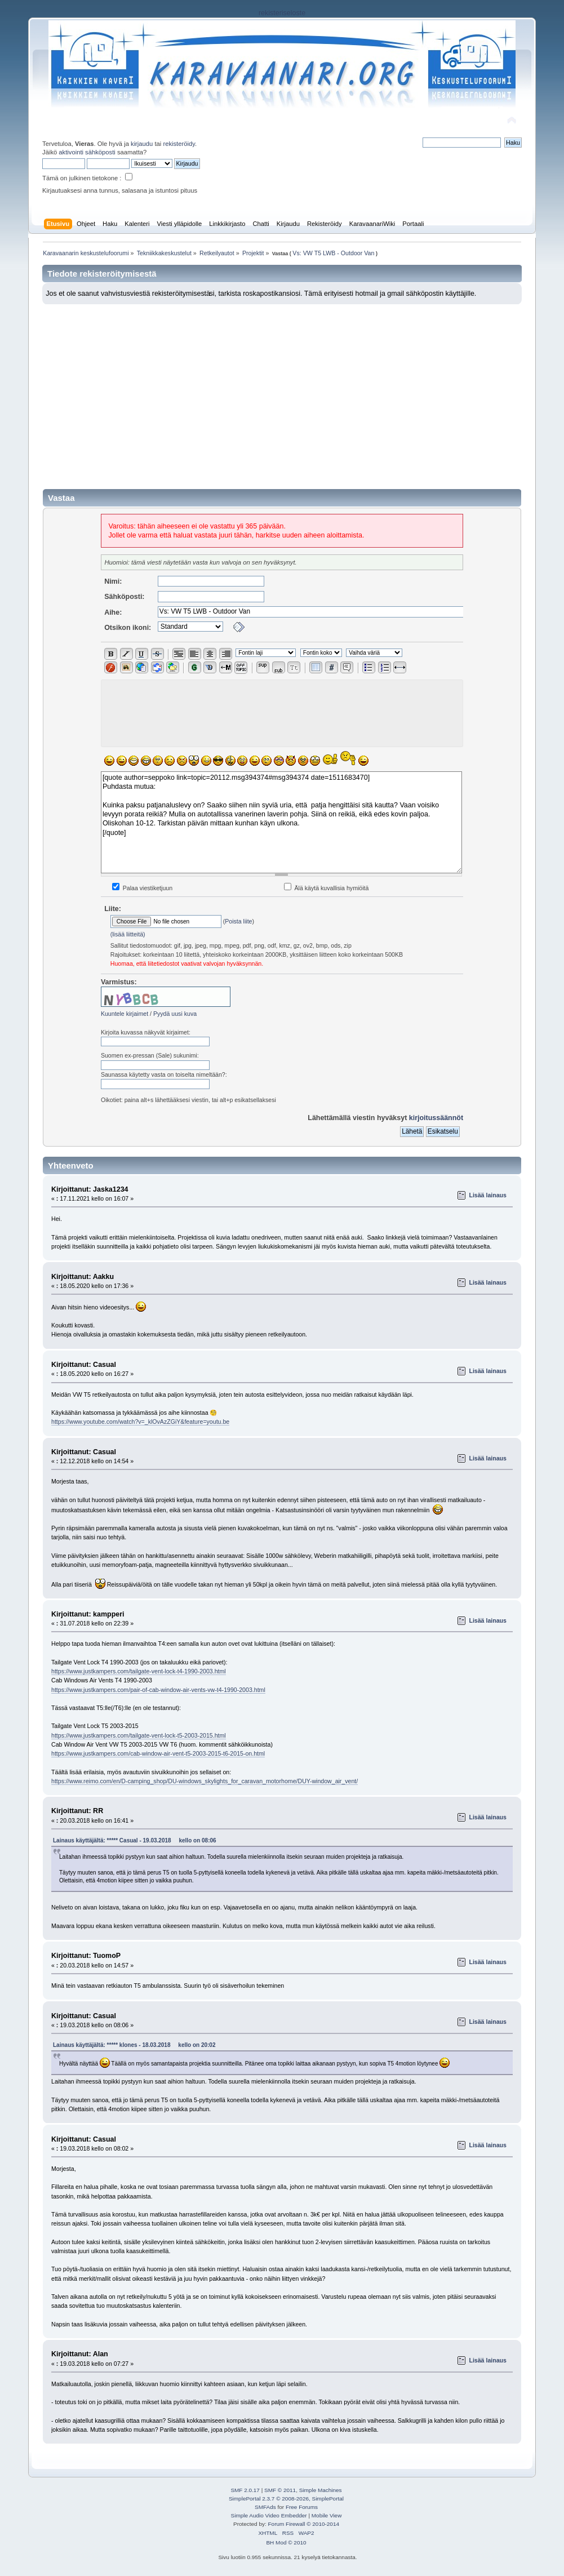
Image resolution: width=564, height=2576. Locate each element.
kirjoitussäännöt (436, 1118)
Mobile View (327, 2515)
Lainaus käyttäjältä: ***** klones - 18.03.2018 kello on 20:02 (134, 2045)
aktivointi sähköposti (87, 152)
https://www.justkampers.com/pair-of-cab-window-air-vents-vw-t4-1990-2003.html (158, 1689)
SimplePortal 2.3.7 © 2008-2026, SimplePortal (286, 2498)
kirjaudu (142, 143)
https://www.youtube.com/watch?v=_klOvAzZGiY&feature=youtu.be (140, 1421)
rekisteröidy (179, 143)
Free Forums (302, 2507)
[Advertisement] (282, 389)
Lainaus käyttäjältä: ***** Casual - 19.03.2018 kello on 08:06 (134, 1840)
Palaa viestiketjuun (142, 888)
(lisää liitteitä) (127, 934)
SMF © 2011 (280, 2490)
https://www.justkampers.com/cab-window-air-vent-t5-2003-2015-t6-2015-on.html (158, 1753)
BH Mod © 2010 (286, 2542)
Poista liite (238, 921)
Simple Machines (320, 2490)
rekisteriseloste (282, 13)
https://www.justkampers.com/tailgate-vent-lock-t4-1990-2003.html (138, 1671)
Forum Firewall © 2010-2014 (303, 2524)
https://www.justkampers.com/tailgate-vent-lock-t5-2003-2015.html (138, 1735)
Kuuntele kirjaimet (124, 1013)
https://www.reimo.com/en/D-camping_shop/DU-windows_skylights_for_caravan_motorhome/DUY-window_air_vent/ (204, 1781)
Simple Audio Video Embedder (269, 2515)
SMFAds (265, 2507)
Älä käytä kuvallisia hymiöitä (326, 888)
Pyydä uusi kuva (175, 1013)
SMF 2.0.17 (245, 2490)
